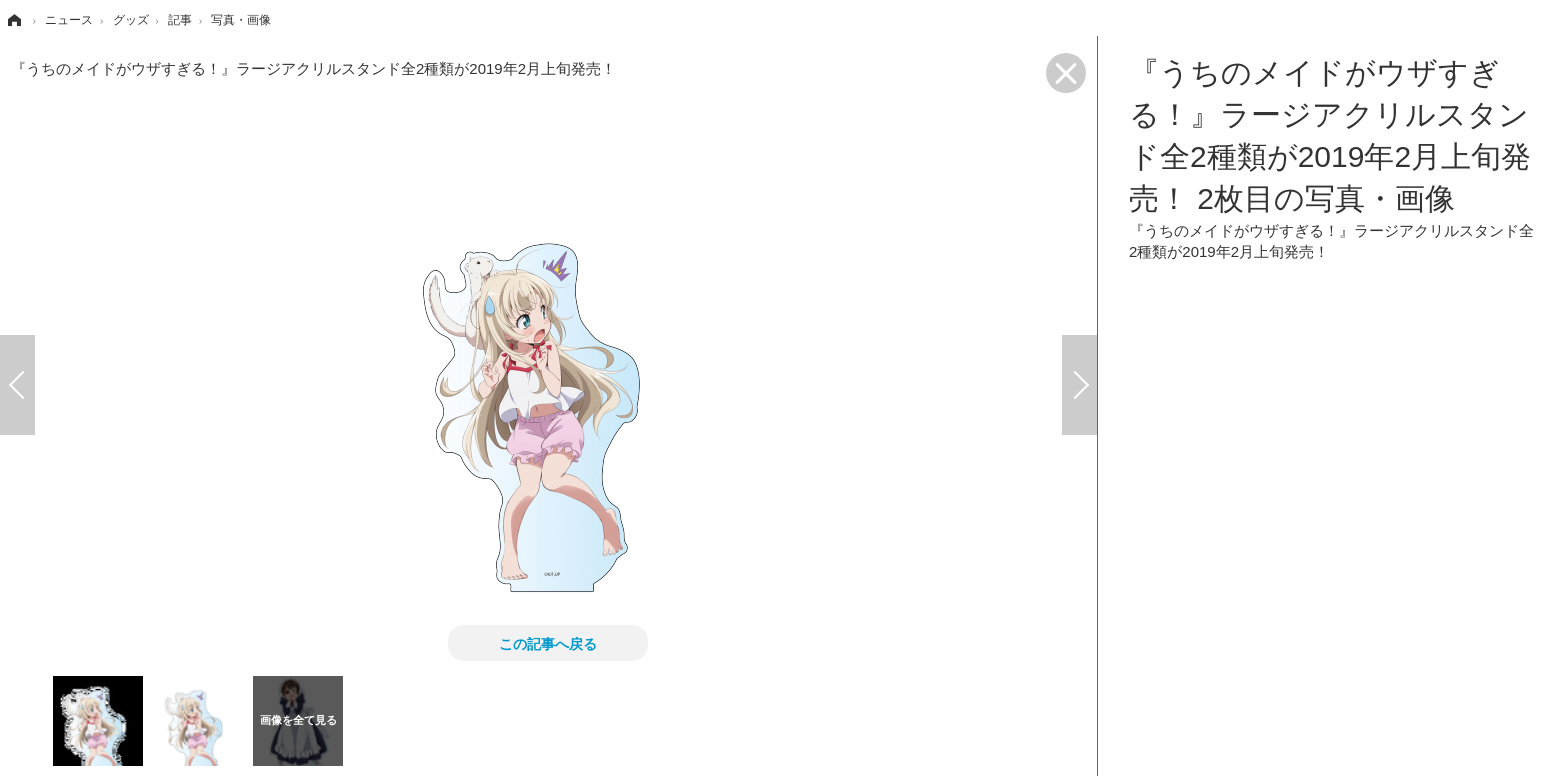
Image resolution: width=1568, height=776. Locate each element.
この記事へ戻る (548, 643)
